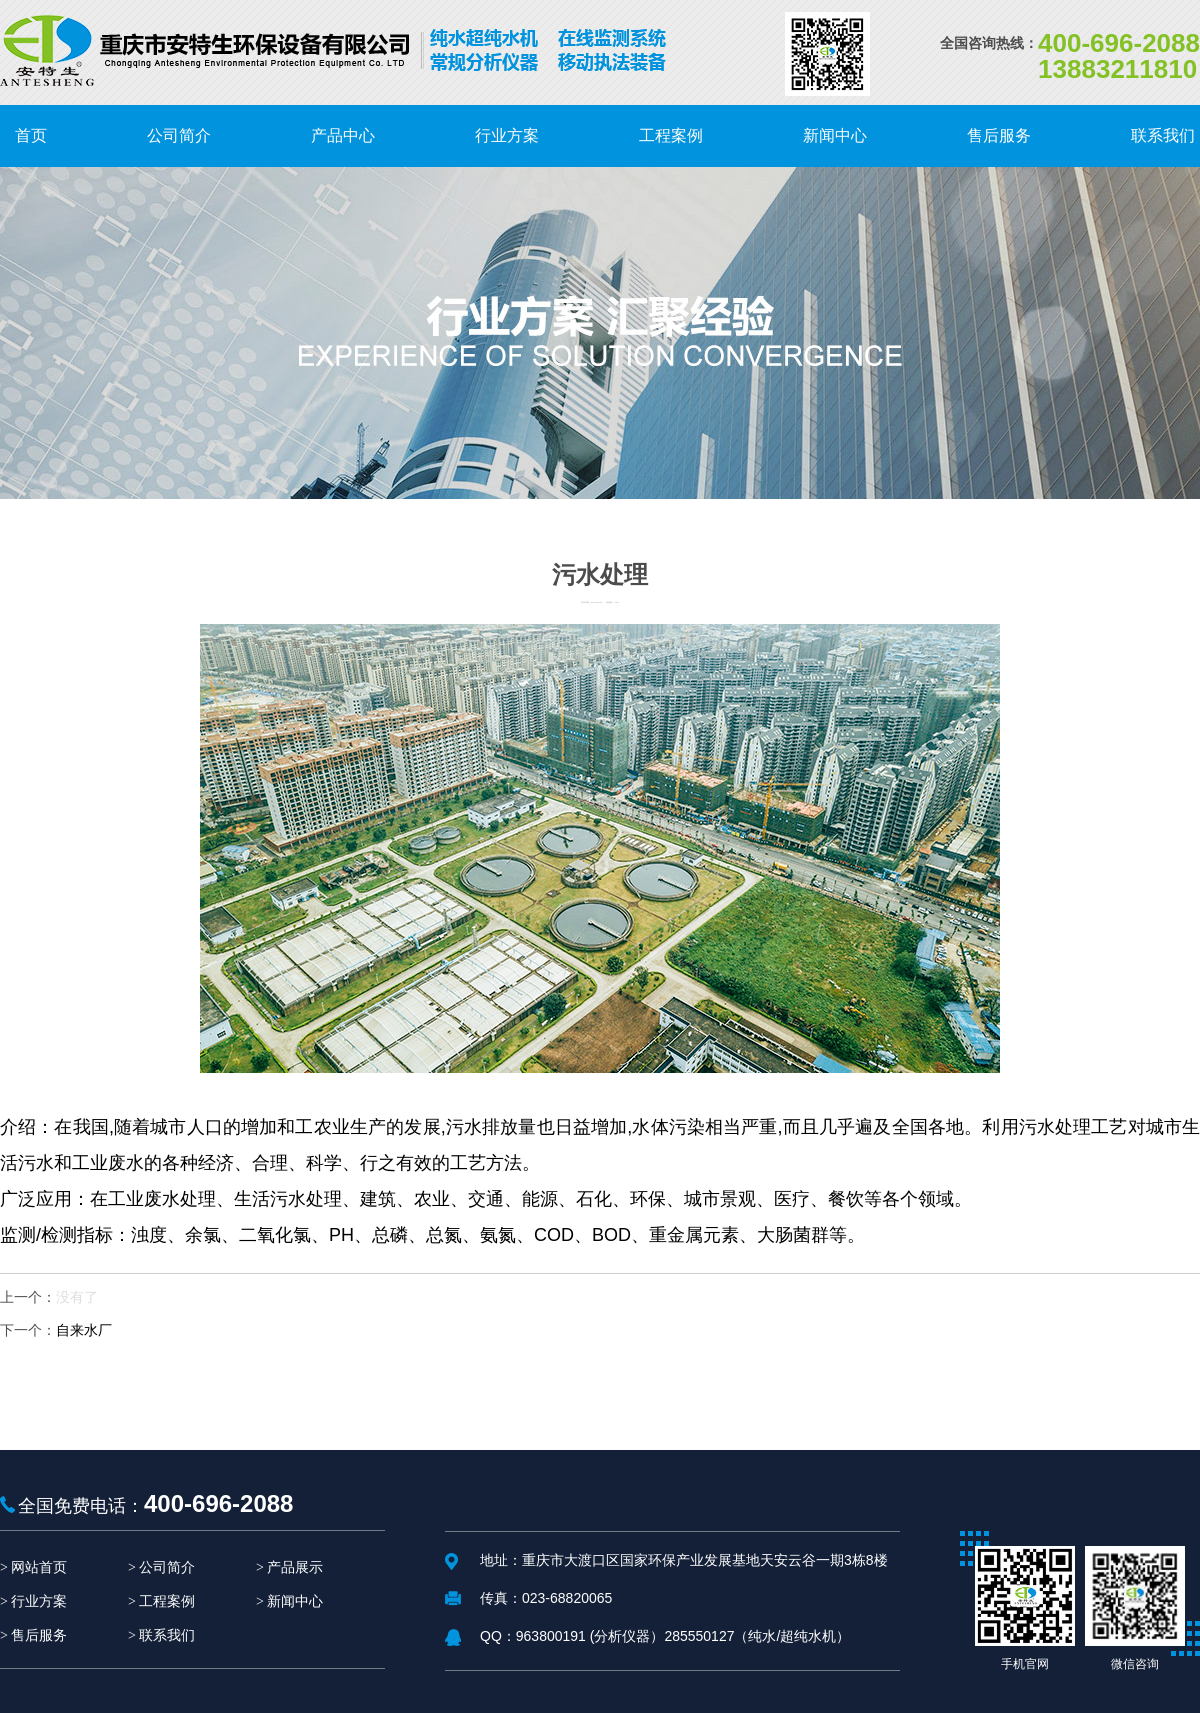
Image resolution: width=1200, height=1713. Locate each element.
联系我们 (167, 1635)
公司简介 (167, 1567)
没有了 (77, 1297)
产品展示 (295, 1567)
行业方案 (39, 1601)
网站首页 (39, 1567)
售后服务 (39, 1635)
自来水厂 (84, 1330)
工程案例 (167, 1601)
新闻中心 (295, 1601)
